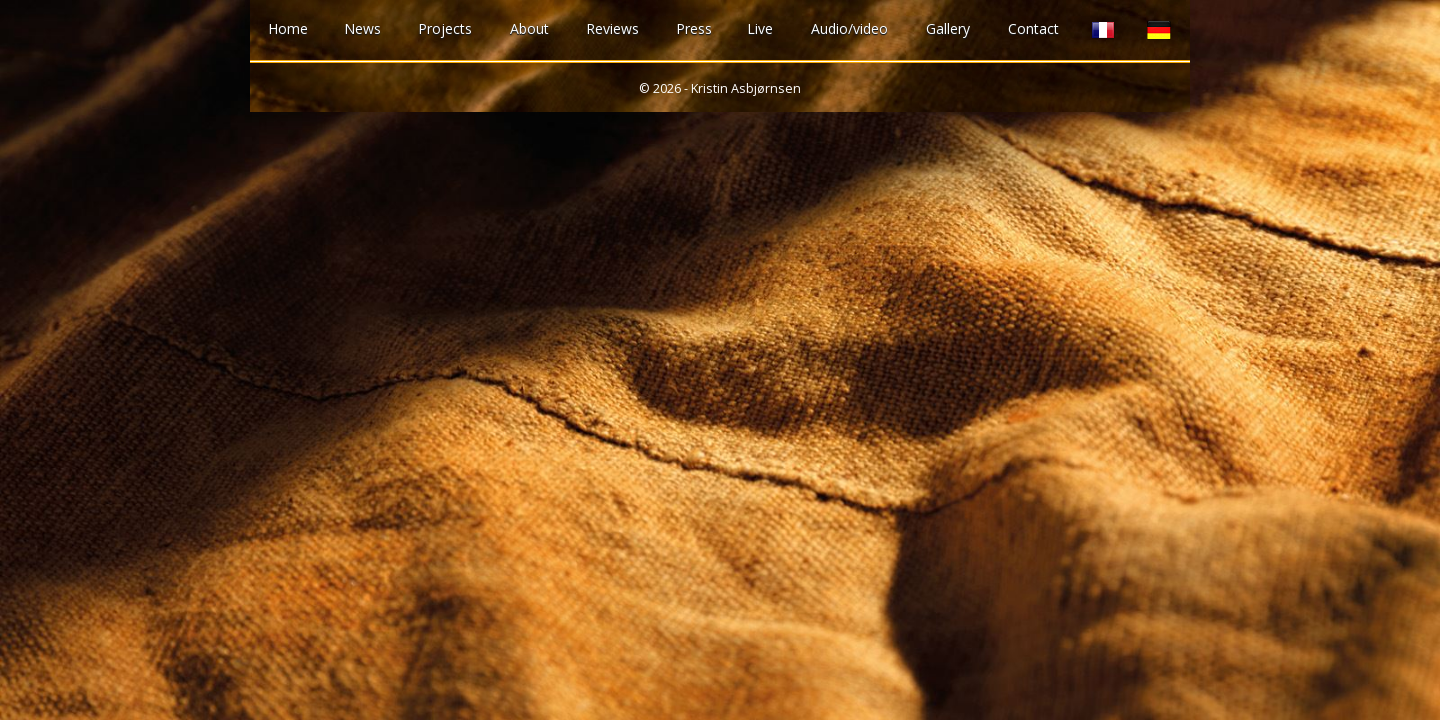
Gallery (948, 28)
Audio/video (849, 28)
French (1103, 30)
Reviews (612, 28)
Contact (1033, 28)
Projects (445, 28)
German (1159, 30)
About (529, 28)
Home (288, 28)
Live (760, 28)
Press (694, 28)
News (362, 28)
